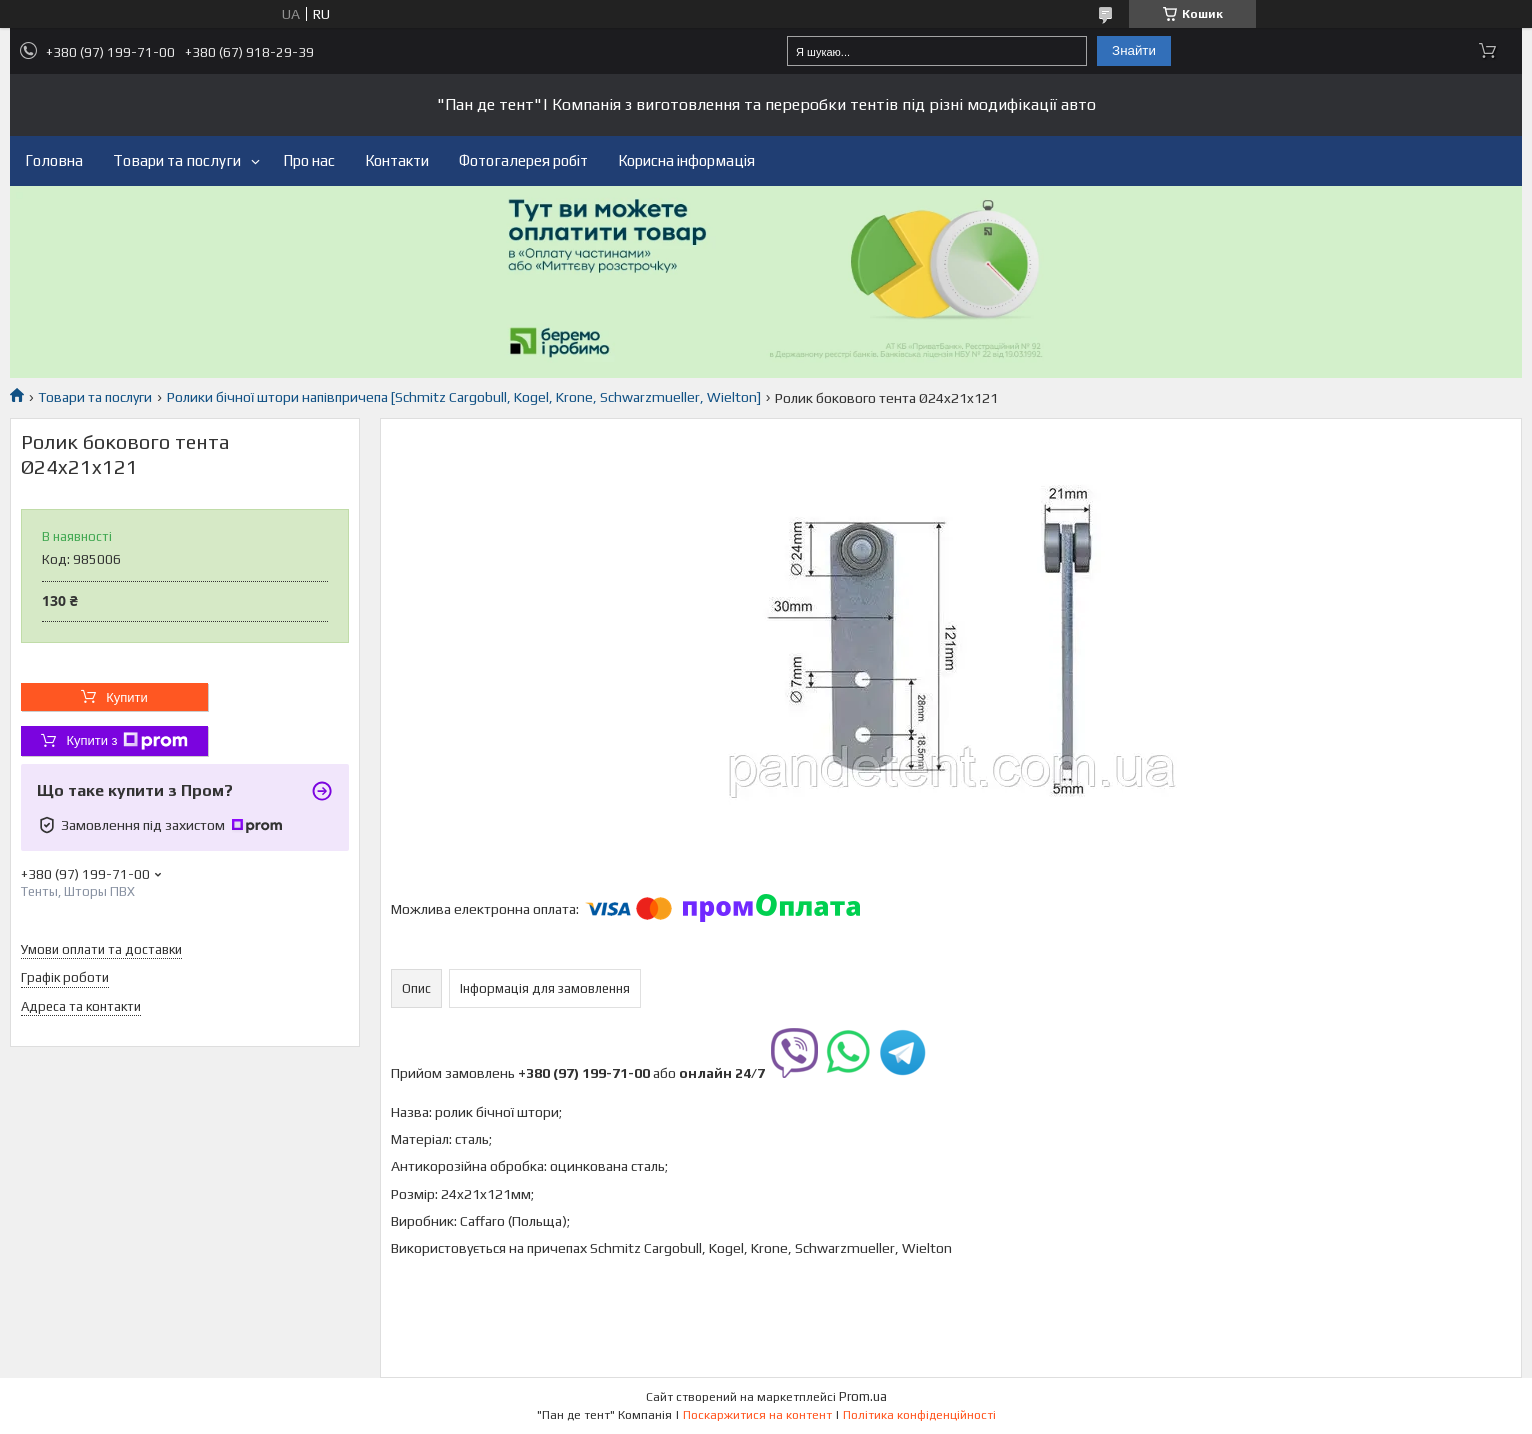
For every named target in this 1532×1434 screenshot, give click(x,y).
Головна (54, 160)
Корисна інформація (686, 160)
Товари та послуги (177, 160)
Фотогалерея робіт (523, 160)
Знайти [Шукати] (1134, 50)
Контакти (397, 160)
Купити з (126, 741)
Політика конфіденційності (919, 1415)
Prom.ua (863, 1396)
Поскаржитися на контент (757, 1415)
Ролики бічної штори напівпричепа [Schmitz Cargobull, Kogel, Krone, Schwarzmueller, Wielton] (464, 397)
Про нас (309, 160)
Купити (127, 697)
